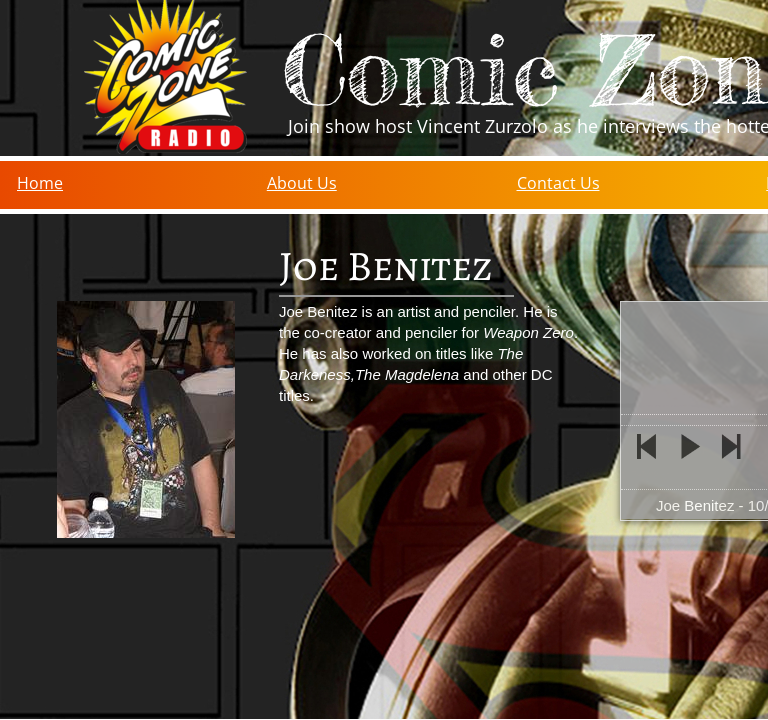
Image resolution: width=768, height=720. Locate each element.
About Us (302, 183)
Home (40, 183)
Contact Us (558, 183)
